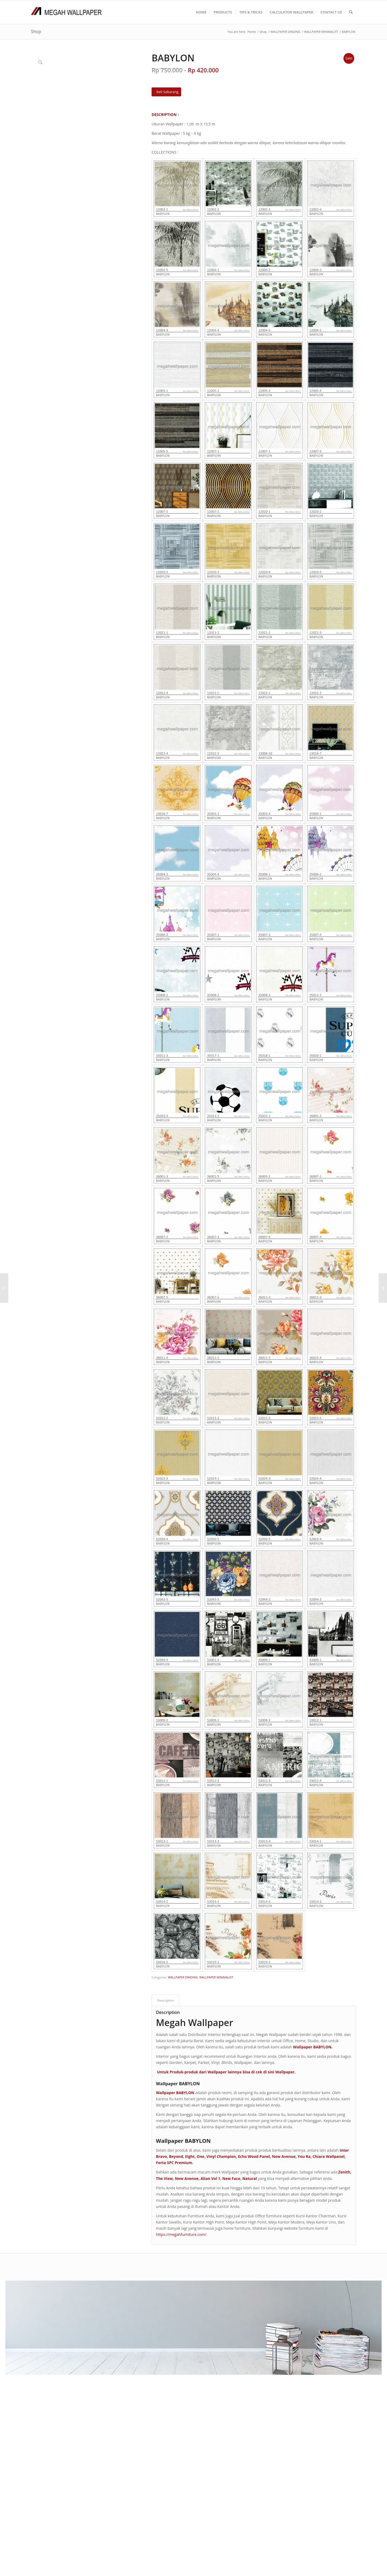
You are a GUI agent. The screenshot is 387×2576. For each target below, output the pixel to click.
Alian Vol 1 (210, 2178)
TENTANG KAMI (159, 2309)
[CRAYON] (383, 1288)
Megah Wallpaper (194, 2022)
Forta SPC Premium (174, 2162)
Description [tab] (165, 2000)
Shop (36, 31)
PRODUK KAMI (158, 2328)
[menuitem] (201, 12)
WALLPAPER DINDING (183, 1977)
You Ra (304, 2156)
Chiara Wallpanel (329, 2156)
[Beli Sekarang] (166, 91)
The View (164, 2178)
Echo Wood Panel (254, 2156)
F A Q (150, 2321)
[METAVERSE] (4, 1288)
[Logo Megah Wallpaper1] (66, 12)
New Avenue (284, 2156)
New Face (231, 2178)
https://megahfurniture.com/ (181, 2234)
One (201, 2156)
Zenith (344, 2172)
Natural (249, 2178)
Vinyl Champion (221, 2156)
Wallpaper (285, 2071)
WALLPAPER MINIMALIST (216, 1977)
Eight (190, 2156)
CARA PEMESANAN (162, 2315)
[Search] (351, 12)
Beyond (176, 2156)
